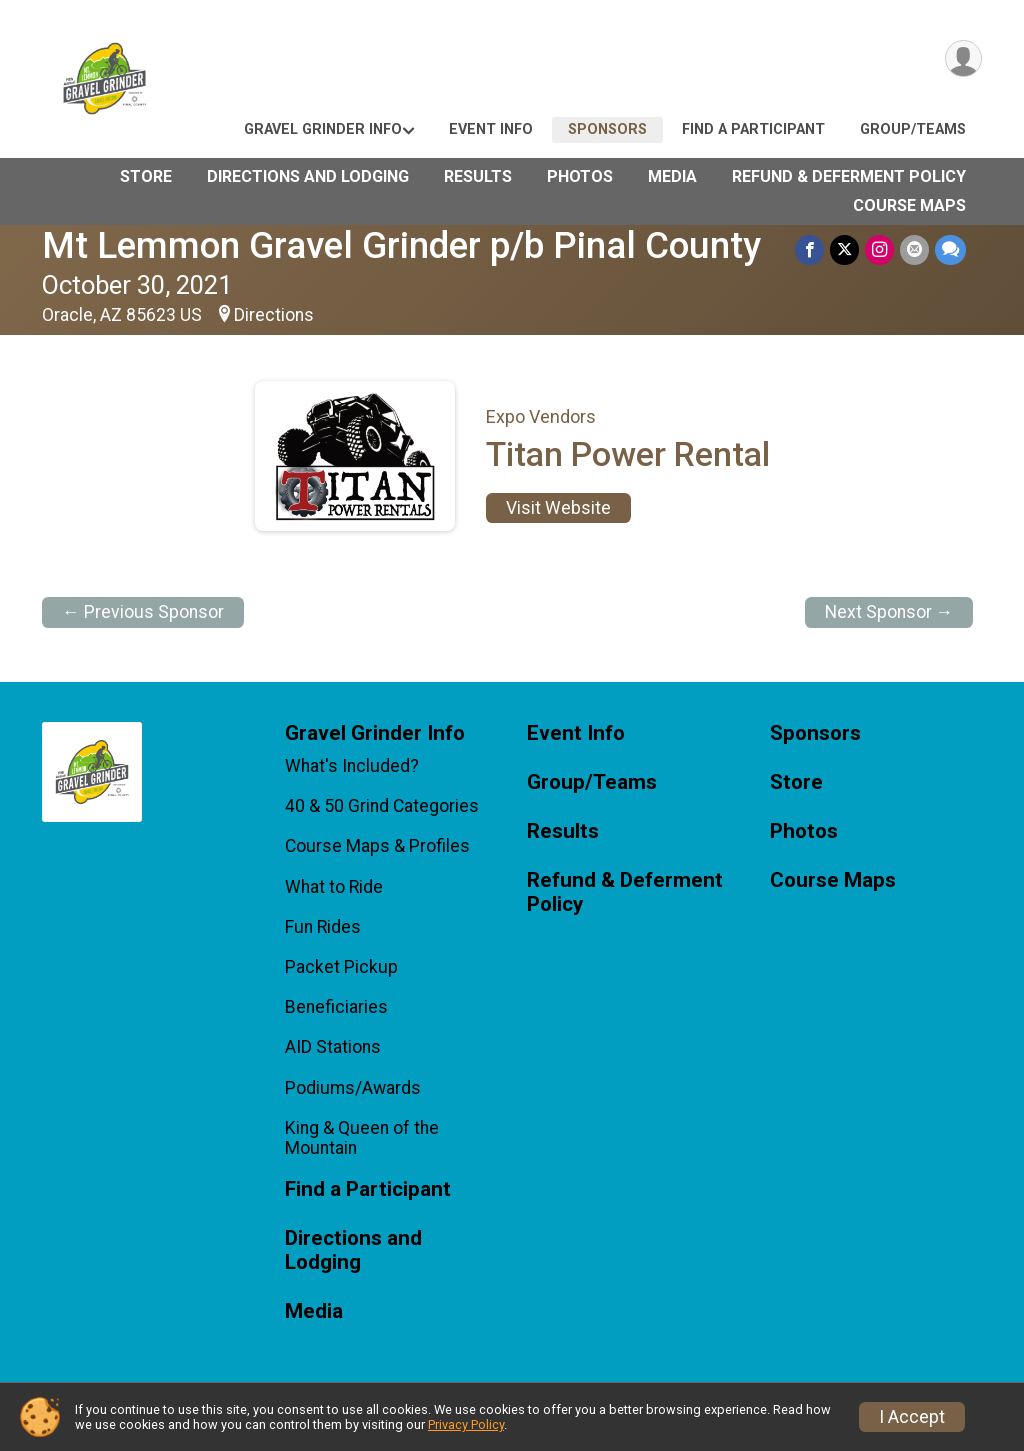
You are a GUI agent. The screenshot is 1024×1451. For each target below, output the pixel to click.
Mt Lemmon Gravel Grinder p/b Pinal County (401, 245)
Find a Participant (753, 129)
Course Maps (909, 205)
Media (672, 176)
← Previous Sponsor (143, 612)
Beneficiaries (336, 1007)
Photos (580, 176)
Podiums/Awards (353, 1088)
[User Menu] (963, 58)
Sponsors (607, 129)
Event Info (491, 129)
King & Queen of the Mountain (362, 1138)
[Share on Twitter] (844, 249)
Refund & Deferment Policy (849, 176)
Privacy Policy (466, 1424)
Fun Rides (323, 927)
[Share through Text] (950, 249)
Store (146, 176)
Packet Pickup (341, 967)
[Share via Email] (914, 249)
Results (478, 176)
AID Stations (333, 1047)
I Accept (912, 1417)
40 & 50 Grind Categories (382, 806)
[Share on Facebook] (809, 249)
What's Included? (352, 766)
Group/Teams (913, 129)
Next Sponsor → (889, 612)
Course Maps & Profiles (377, 846)
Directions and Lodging (308, 176)
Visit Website (558, 508)
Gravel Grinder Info (323, 129)
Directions (274, 315)
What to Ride (334, 887)
